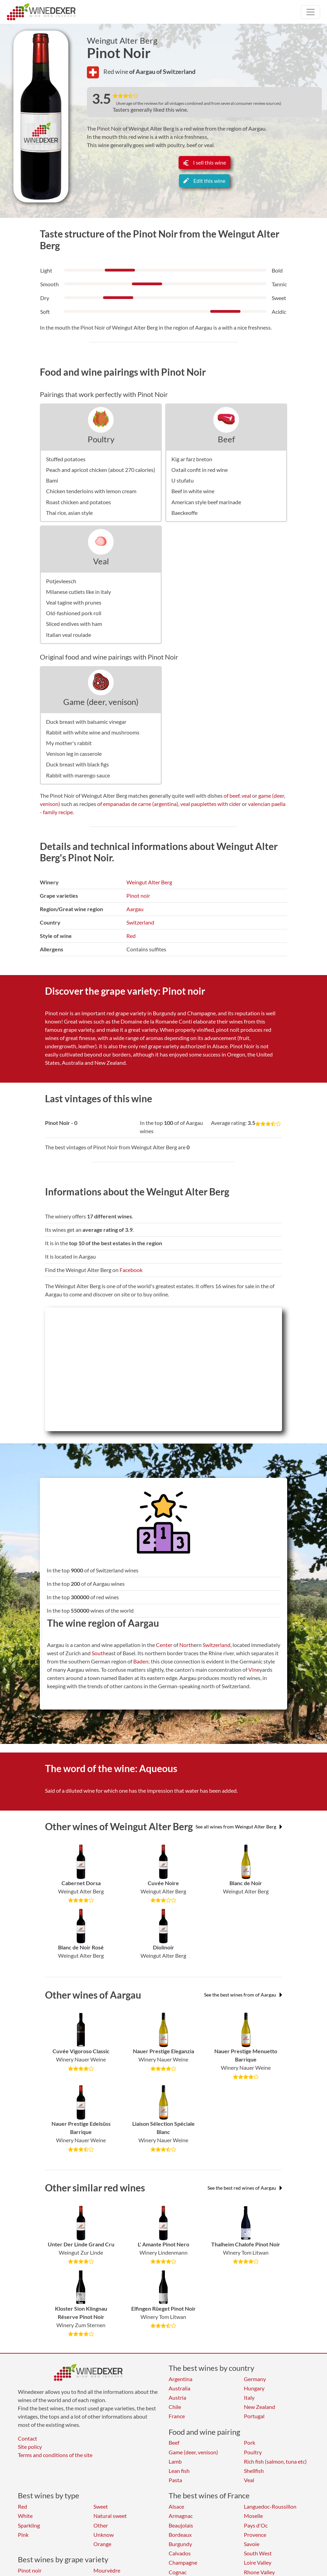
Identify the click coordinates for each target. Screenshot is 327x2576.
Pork (249, 2442)
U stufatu (182, 480)
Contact (27, 2438)
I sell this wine (204, 162)
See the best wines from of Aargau (243, 1995)
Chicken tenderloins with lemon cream (91, 491)
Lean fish (179, 2470)
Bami (52, 480)
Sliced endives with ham (74, 623)
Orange (102, 2544)
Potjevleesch (61, 581)
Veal (101, 561)
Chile (175, 2406)
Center (164, 1644)
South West (258, 2553)
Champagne (183, 2562)
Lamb (175, 2461)
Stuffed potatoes (66, 459)
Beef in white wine (192, 491)
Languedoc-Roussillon (270, 2506)
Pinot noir (138, 895)
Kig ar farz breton (191, 459)
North (186, 1644)
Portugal (254, 2416)
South (99, 1653)
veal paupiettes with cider (210, 803)
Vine (253, 1669)
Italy (249, 2397)
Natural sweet (110, 2515)
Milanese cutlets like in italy (78, 591)
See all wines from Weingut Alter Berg (238, 1826)
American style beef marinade (206, 502)
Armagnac (181, 2515)
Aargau (135, 909)
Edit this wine (204, 180)
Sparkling (29, 2525)
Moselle (253, 2515)
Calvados (180, 2553)
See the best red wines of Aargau (244, 2188)
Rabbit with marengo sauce (78, 775)
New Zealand (259, 2406)
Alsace (176, 2506)
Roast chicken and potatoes (78, 502)
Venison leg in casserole (74, 753)
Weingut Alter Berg (122, 40)
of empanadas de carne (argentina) (137, 803)
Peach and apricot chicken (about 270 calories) (100, 469)
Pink (23, 2534)
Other (100, 2525)
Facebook (131, 1270)
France (177, 2416)
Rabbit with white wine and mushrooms (92, 732)
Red (131, 935)
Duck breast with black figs (77, 764)
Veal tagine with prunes (73, 602)
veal (246, 795)
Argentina (180, 2379)
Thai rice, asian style (69, 512)
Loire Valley (257, 2562)
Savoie (251, 2544)
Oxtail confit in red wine (199, 469)
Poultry (101, 439)
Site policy (30, 2446)
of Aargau (142, 71)
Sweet (100, 2506)
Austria (177, 2397)
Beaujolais (181, 2525)
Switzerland (140, 922)
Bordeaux (180, 2534)
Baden (140, 1661)
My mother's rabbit (69, 743)
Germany (255, 2379)
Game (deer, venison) (100, 702)
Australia (179, 2388)
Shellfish (254, 2470)
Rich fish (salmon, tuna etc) (275, 2461)
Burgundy (180, 2544)
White (25, 2515)
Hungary (254, 2388)
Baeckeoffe (184, 512)
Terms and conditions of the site (55, 2455)
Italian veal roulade (68, 634)
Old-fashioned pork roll (73, 613)
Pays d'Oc (256, 2525)
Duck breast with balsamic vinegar (86, 721)
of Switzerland (175, 71)
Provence (255, 2534)
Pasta (175, 2480)
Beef (226, 439)
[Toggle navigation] (310, 12)
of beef (231, 795)
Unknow (103, 2534)
